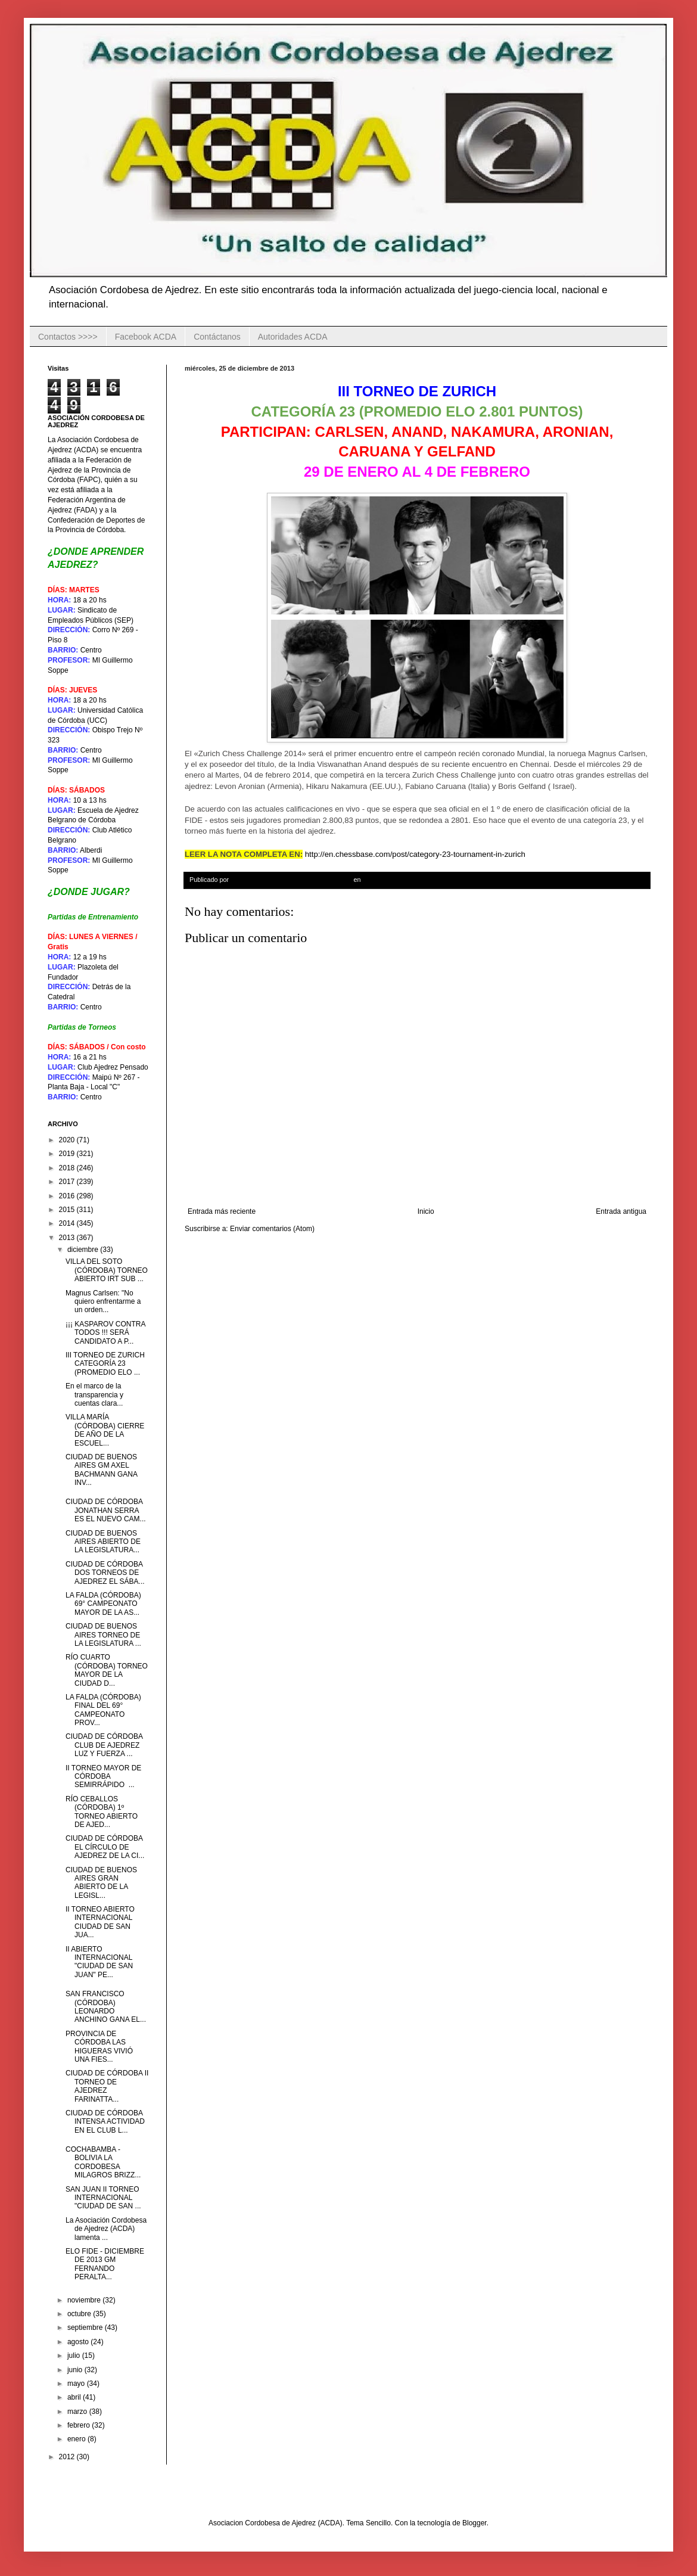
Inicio (426, 1211)
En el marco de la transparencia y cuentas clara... (94, 1394)
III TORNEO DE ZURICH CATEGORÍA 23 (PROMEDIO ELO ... (105, 1363)
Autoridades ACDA (293, 336)
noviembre (84, 2300)
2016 (68, 1196)
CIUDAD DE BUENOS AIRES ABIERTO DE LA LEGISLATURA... (103, 1542)
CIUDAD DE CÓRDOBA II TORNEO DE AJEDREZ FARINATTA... (107, 2086)
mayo (77, 2383)
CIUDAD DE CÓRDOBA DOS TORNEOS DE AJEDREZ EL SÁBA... (105, 1573)
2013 (68, 1237)
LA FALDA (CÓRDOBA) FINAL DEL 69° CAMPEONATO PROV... (103, 1710)
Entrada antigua (621, 1211)
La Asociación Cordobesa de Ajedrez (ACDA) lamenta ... (106, 2229)
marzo (78, 2411)
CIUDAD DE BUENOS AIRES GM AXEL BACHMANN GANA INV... (101, 1470)
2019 (68, 1153)
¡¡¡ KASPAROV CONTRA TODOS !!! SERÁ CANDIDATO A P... (105, 1333)
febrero (79, 2425)
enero (77, 2439)
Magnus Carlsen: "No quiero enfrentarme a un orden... (103, 1302)
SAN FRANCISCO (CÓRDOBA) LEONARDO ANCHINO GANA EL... (106, 2007)
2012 (68, 2457)
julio (74, 2355)
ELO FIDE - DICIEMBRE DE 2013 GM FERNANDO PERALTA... (105, 2264)
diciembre (83, 1249)
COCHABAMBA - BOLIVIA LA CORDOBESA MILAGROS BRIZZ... (103, 2162)
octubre (80, 2314)
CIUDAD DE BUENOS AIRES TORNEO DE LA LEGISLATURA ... (103, 1635)
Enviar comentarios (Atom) (272, 1229)
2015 (68, 1209)
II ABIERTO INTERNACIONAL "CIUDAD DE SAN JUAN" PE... (99, 1962)
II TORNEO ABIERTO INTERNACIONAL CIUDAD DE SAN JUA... (100, 1922)
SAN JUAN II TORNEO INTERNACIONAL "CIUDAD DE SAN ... (103, 2198)
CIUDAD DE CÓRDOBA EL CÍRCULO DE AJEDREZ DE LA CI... (105, 1847)
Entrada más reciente (222, 1211)
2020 (68, 1140)
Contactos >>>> (68, 336)
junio (76, 2370)
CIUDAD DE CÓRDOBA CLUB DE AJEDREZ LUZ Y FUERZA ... (104, 1745)
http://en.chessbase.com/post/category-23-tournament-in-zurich (415, 854)
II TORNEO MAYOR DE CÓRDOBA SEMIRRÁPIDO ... (103, 1776)
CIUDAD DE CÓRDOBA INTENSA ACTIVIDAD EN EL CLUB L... (105, 2121)
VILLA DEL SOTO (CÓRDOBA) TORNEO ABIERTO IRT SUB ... (107, 1270)
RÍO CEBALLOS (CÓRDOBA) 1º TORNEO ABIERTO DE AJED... (102, 1812)
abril (75, 2397)
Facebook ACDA (146, 336)
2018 (68, 1168)
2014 (68, 1223)
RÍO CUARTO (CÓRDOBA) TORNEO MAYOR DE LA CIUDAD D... (107, 1670)
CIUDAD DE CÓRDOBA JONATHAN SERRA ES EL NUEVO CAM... (106, 1510)
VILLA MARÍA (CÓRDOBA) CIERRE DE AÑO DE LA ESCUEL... (105, 1430)
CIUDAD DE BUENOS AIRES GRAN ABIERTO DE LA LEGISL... (101, 1883)
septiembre (86, 2327)
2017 (68, 1181)
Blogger (474, 2523)
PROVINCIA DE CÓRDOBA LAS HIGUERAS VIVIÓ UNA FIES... (99, 2047)
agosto (79, 2342)
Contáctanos (217, 336)
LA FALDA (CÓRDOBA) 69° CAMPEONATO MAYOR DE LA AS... (103, 1604)
